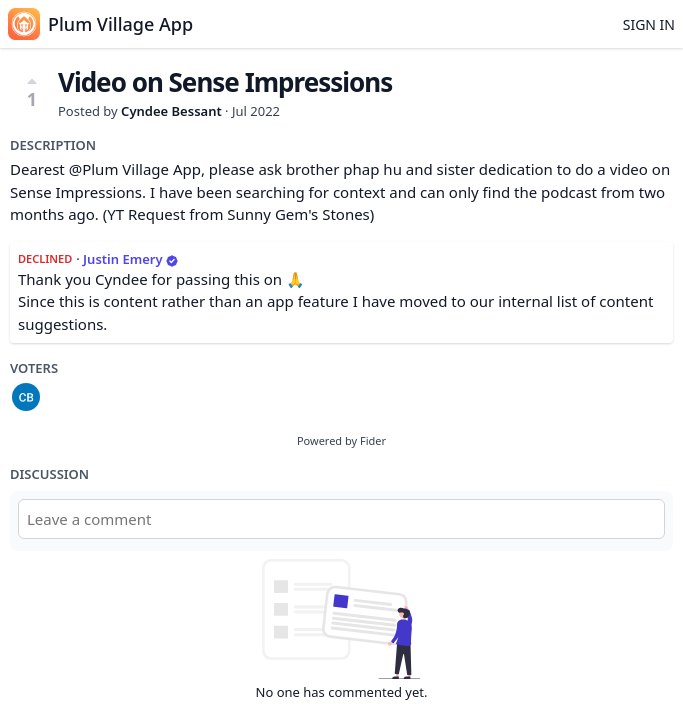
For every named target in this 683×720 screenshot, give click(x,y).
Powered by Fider (341, 440)
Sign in (649, 24)
